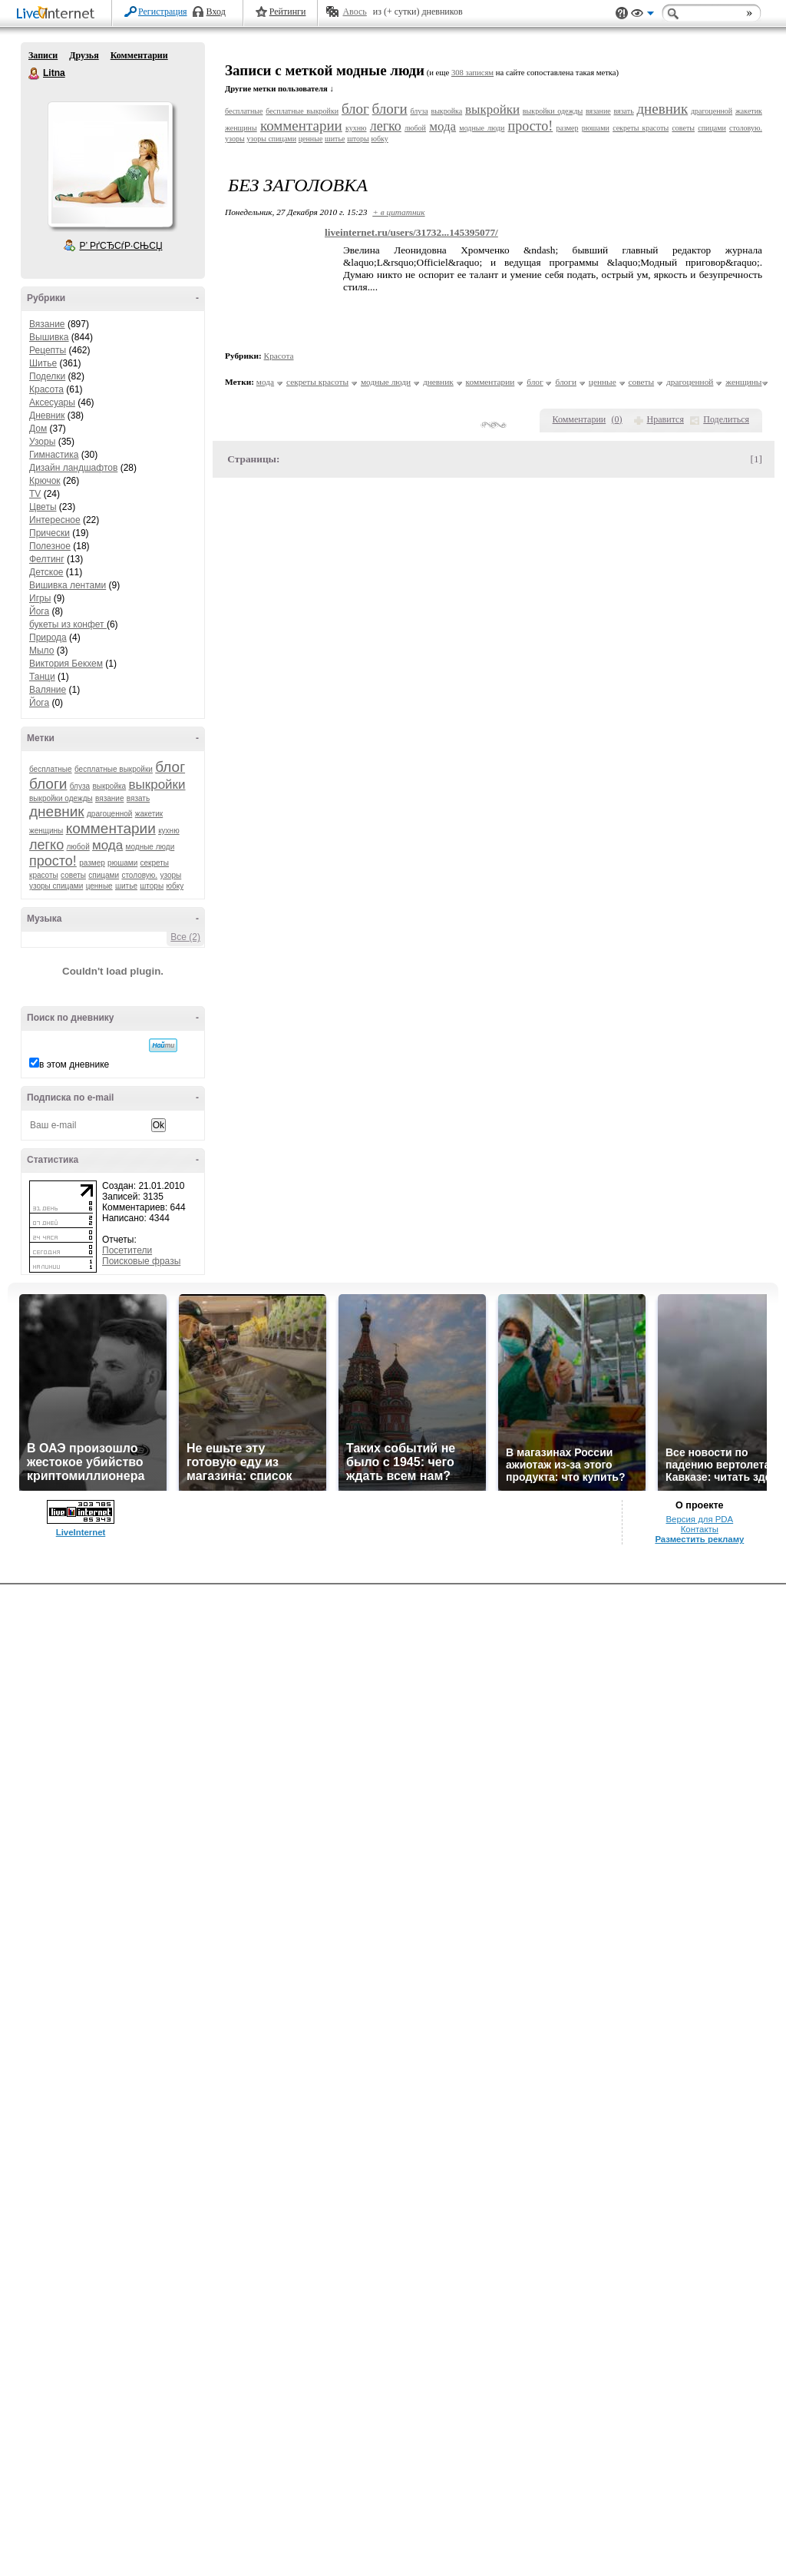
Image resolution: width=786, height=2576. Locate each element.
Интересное (55, 520)
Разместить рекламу (699, 1539)
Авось (354, 11)
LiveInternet (58, 14)
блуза (80, 786)
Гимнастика (53, 454)
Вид (642, 15)
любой (78, 847)
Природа (48, 637)
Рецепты (47, 350)
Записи (43, 55)
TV (35, 493)
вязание (109, 798)
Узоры (42, 441)
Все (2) (185, 937)
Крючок (45, 480)
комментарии (111, 828)
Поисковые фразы (141, 1261)
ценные (99, 886)
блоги (48, 784)
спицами (103, 875)
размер (92, 863)
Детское (46, 572)
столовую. (139, 875)
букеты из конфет (68, 624)
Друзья (83, 55)
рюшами (122, 863)
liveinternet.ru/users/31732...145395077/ (411, 232)
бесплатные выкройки (113, 769)
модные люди (150, 847)
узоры (170, 875)
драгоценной (109, 814)
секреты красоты (641, 128)
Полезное (50, 546)
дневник (56, 811)
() (617, 419)
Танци (42, 676)
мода (107, 845)
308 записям (472, 72)
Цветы (43, 507)
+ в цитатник (398, 212)
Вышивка (49, 337)
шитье (126, 886)
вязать (138, 798)
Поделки (47, 376)
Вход (216, 11)
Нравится (665, 419)
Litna (34, 74)
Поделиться (726, 419)
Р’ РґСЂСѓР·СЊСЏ (121, 245)
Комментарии (139, 55)
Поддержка (622, 13)
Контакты (699, 1529)
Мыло (41, 650)
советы (73, 875)
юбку (174, 886)
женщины (46, 830)
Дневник (46, 415)
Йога (39, 611)
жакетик (149, 814)
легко (46, 845)
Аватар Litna (109, 164)
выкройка (109, 786)
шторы (151, 886)
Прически (49, 533)
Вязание (47, 324)
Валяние (47, 689)
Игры (40, 598)
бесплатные (50, 769)
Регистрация (162, 11)
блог (170, 767)
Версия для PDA (699, 1519)
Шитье (43, 363)
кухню (169, 830)
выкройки (157, 784)
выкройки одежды (61, 798)
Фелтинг (46, 559)
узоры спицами (56, 886)
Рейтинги (287, 11)
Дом (38, 428)
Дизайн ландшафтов (73, 467)
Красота (46, 389)
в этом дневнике (74, 1064)
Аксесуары (52, 402)
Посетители (127, 1250)
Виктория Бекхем (66, 663)
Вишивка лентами (67, 585)
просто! (53, 861)
